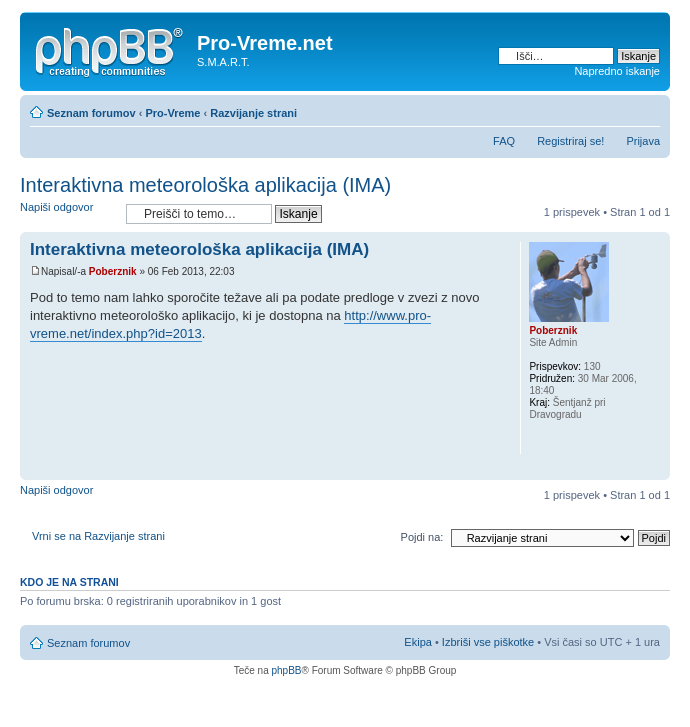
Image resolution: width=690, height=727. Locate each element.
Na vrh (654, 469)
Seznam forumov (91, 113)
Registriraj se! (570, 141)
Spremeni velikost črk (645, 109)
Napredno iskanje (617, 71)
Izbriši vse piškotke (489, 642)
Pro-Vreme (172, 113)
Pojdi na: (422, 537)
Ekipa (418, 642)
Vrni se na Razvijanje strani (98, 536)
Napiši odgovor (68, 213)
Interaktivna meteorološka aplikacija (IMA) (205, 185)
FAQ (504, 141)
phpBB (286, 670)
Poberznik (113, 271)
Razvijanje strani (253, 113)
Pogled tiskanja (615, 109)
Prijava (643, 141)
